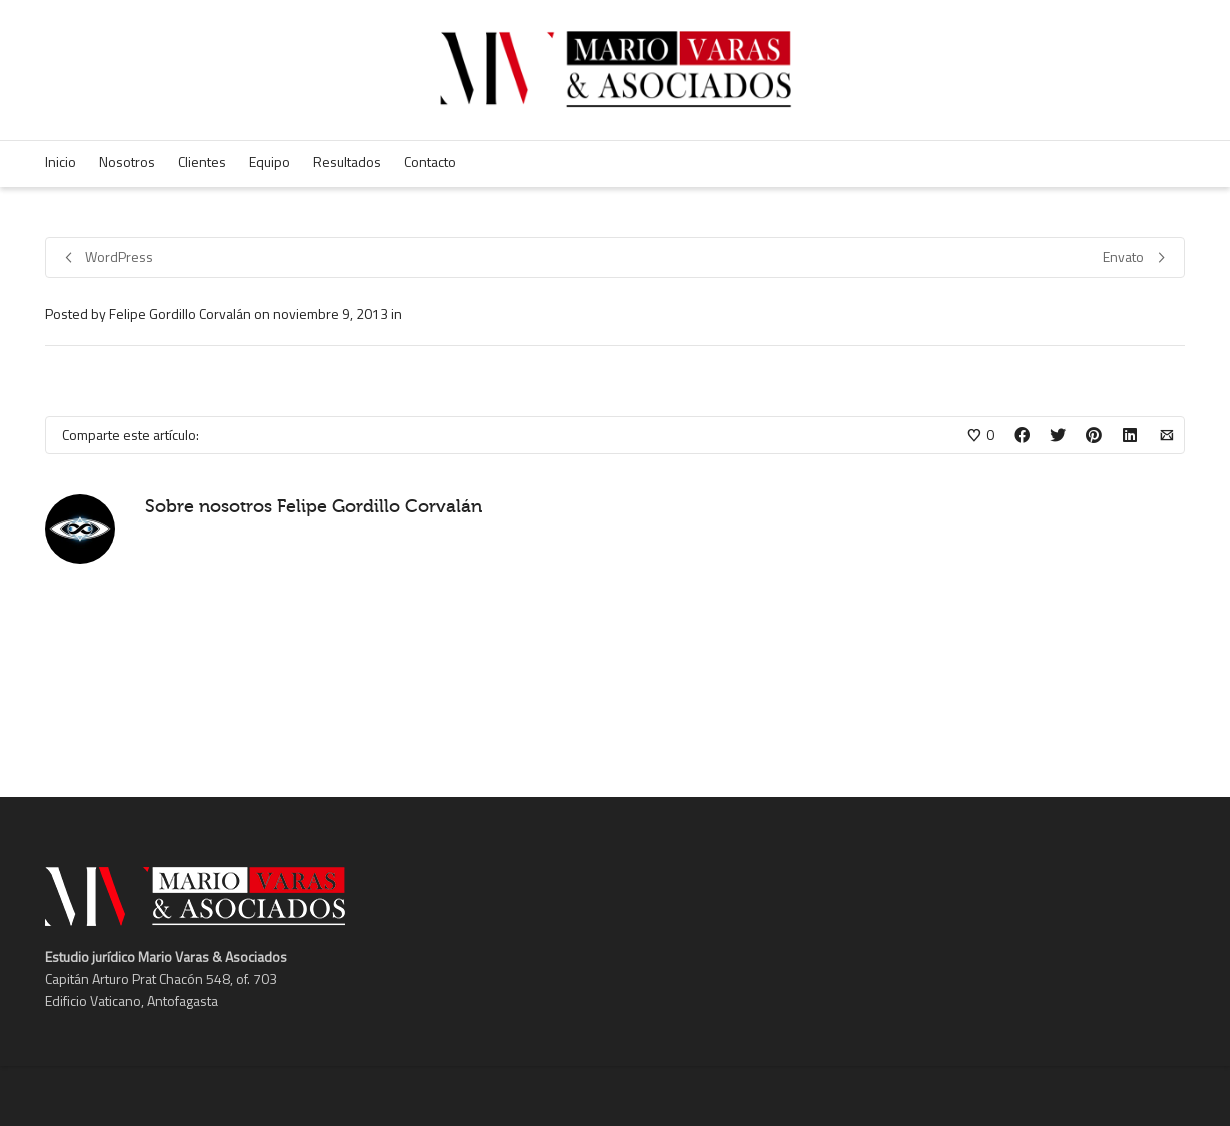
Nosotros (127, 161)
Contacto (430, 161)
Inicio (60, 161)
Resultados (347, 161)
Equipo (269, 161)
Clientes (202, 161)
